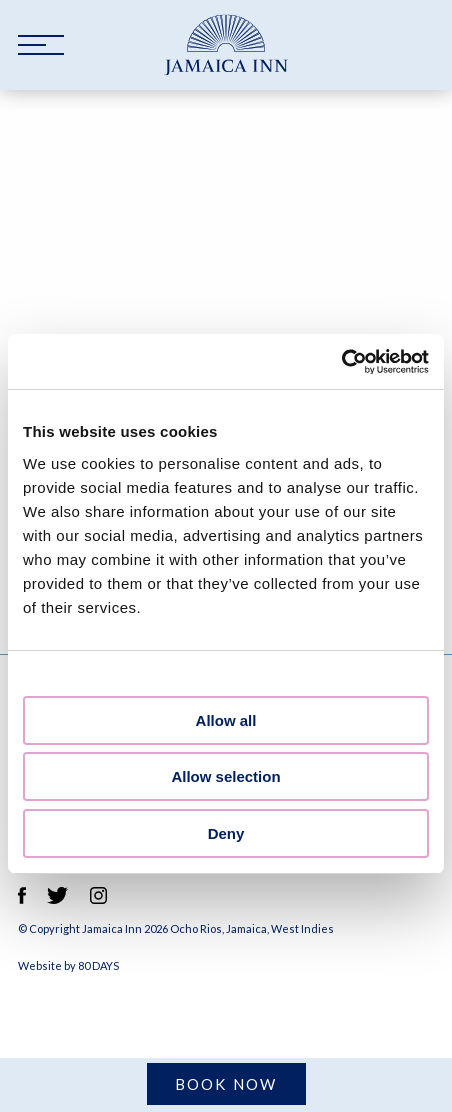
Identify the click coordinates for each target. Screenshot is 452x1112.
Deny (226, 833)
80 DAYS (98, 965)
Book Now (226, 1084)
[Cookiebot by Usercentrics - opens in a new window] (341, 362)
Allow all (226, 720)
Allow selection (225, 776)
